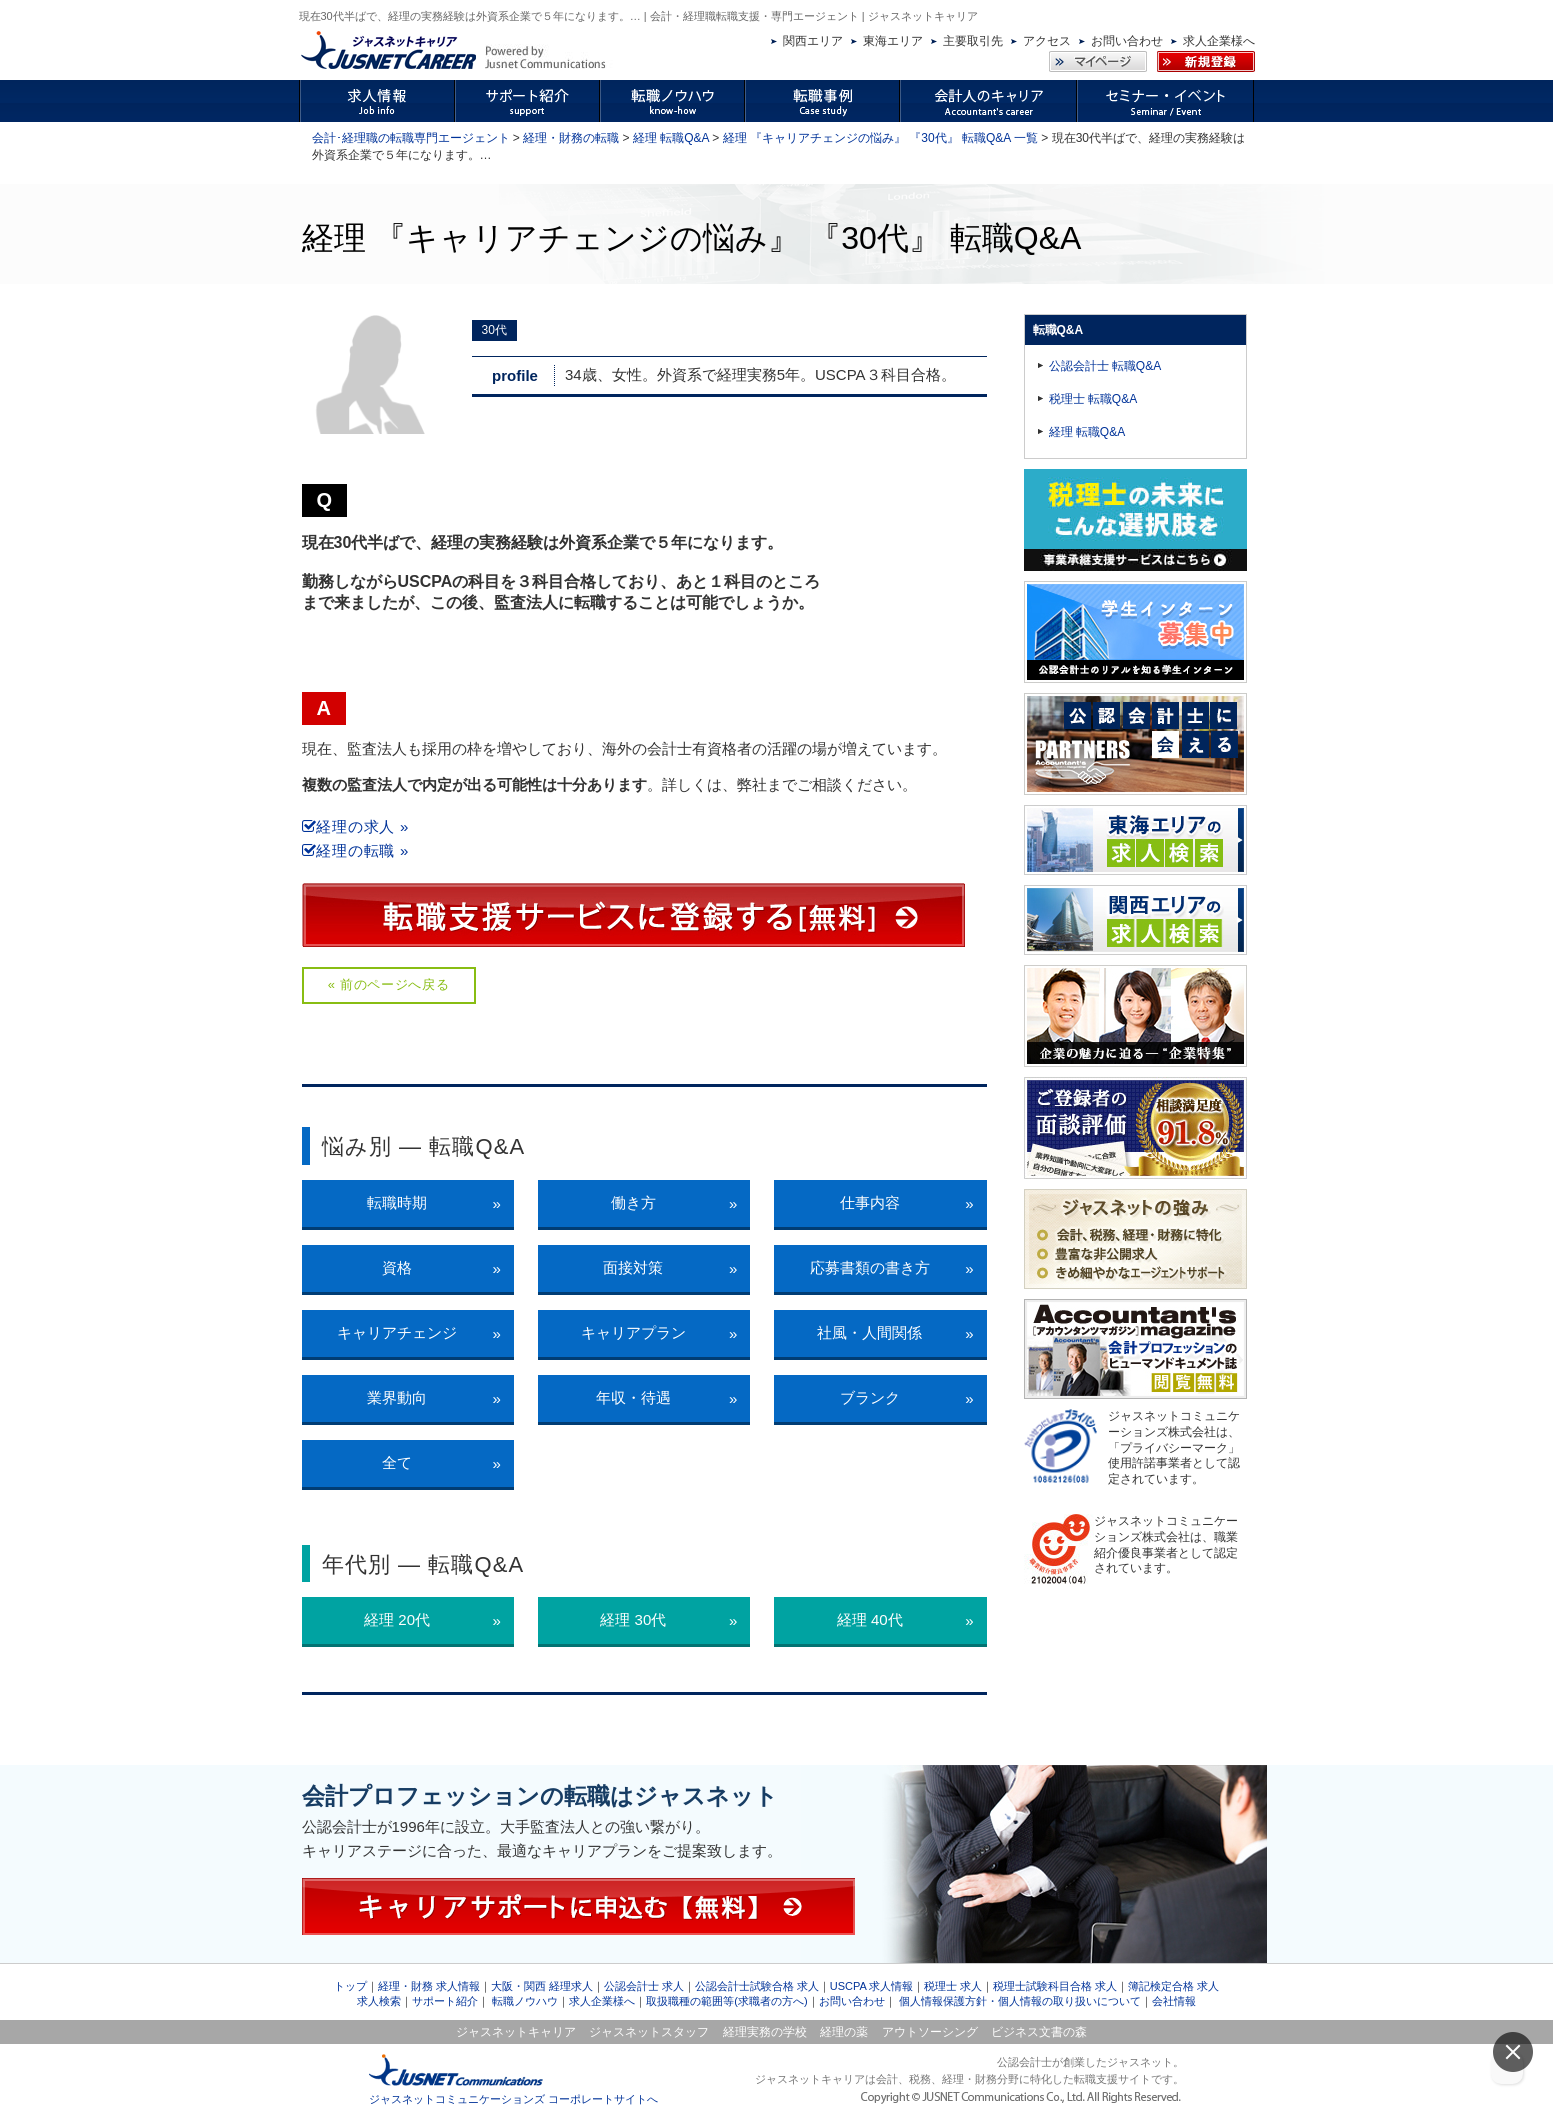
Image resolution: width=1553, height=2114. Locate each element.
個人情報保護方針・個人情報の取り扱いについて (1020, 2001)
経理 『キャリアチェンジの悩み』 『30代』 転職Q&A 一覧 (880, 138)
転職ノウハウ (525, 2001)
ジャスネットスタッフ (649, 2032)
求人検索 (379, 2001)
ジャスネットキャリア (516, 2032)
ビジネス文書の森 (1039, 2032)
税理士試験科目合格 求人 (1055, 1986)
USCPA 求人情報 (872, 1986)
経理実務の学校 (765, 2032)
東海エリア (893, 41)
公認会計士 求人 (644, 1986)
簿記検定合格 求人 (1173, 1986)
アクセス (1047, 41)
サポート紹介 (445, 2001)
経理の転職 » (356, 850)
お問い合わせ (1127, 41)
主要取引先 (973, 41)
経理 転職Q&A (671, 138)
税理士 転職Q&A (1093, 399)
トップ (350, 1986)
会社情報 (1174, 2001)
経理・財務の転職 (571, 138)
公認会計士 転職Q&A (1105, 366)
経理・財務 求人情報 (429, 1986)
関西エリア (813, 41)
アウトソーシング (930, 2032)
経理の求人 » (356, 826)
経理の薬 (844, 2032)
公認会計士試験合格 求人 (757, 1986)
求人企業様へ (1219, 41)
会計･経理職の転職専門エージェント (411, 138)
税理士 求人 (953, 1986)
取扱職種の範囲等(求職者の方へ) (726, 2001)
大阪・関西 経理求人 (542, 1986)
